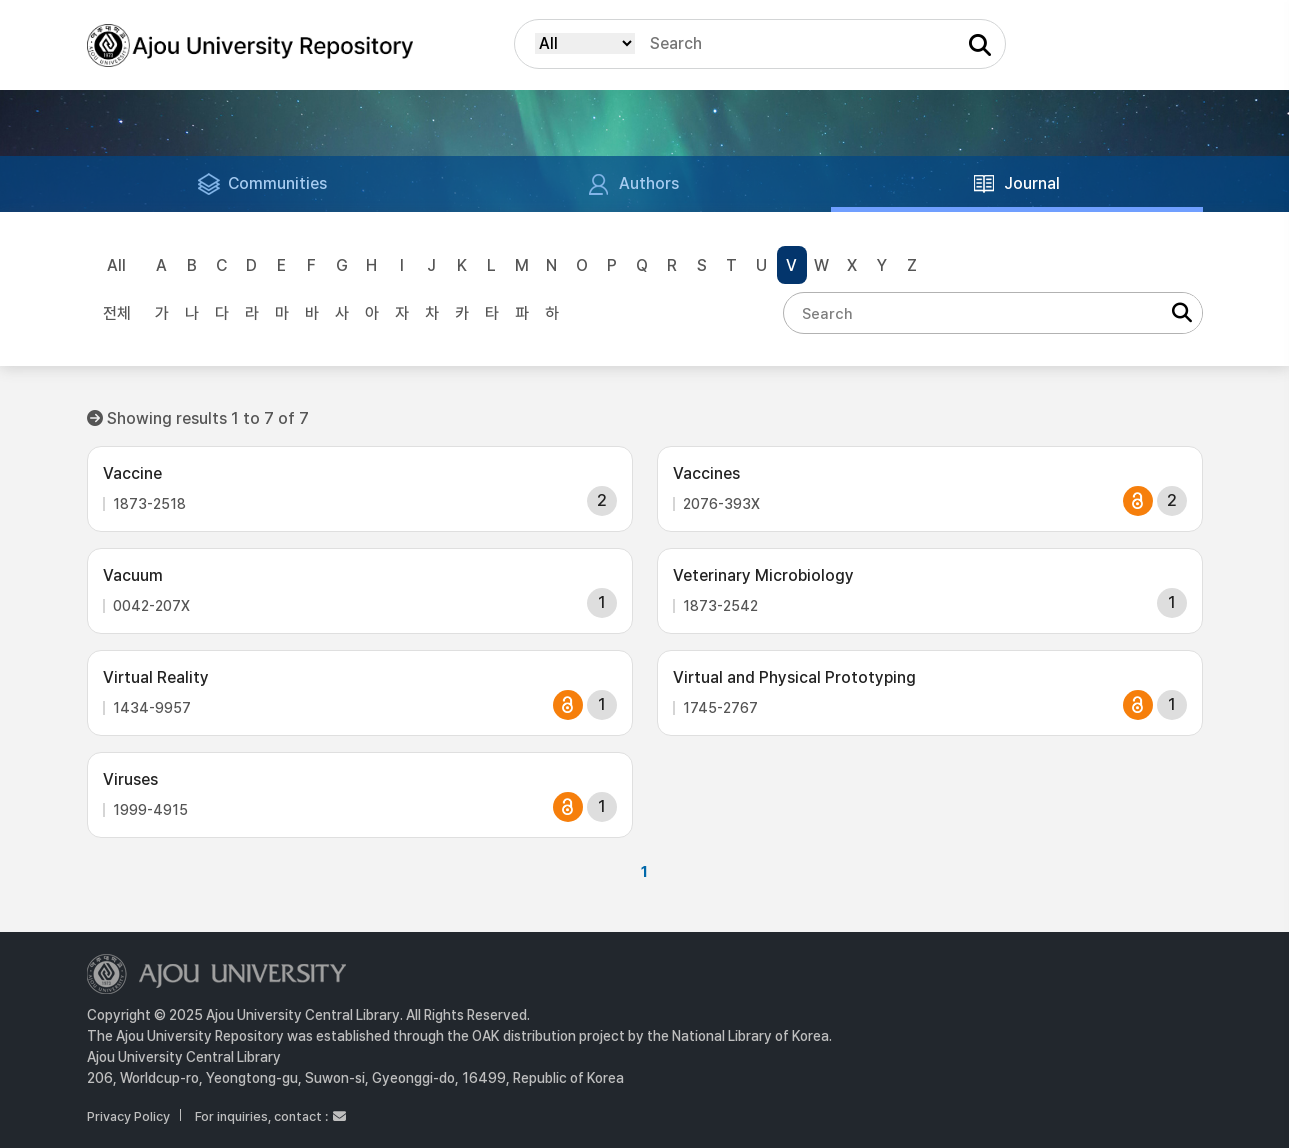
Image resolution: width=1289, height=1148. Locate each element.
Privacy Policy (128, 1116)
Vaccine (132, 473)
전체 (117, 313)
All (116, 265)
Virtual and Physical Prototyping (794, 677)
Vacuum (133, 575)
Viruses (130, 779)
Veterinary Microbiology (763, 575)
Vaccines (706, 473)
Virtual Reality (156, 677)
